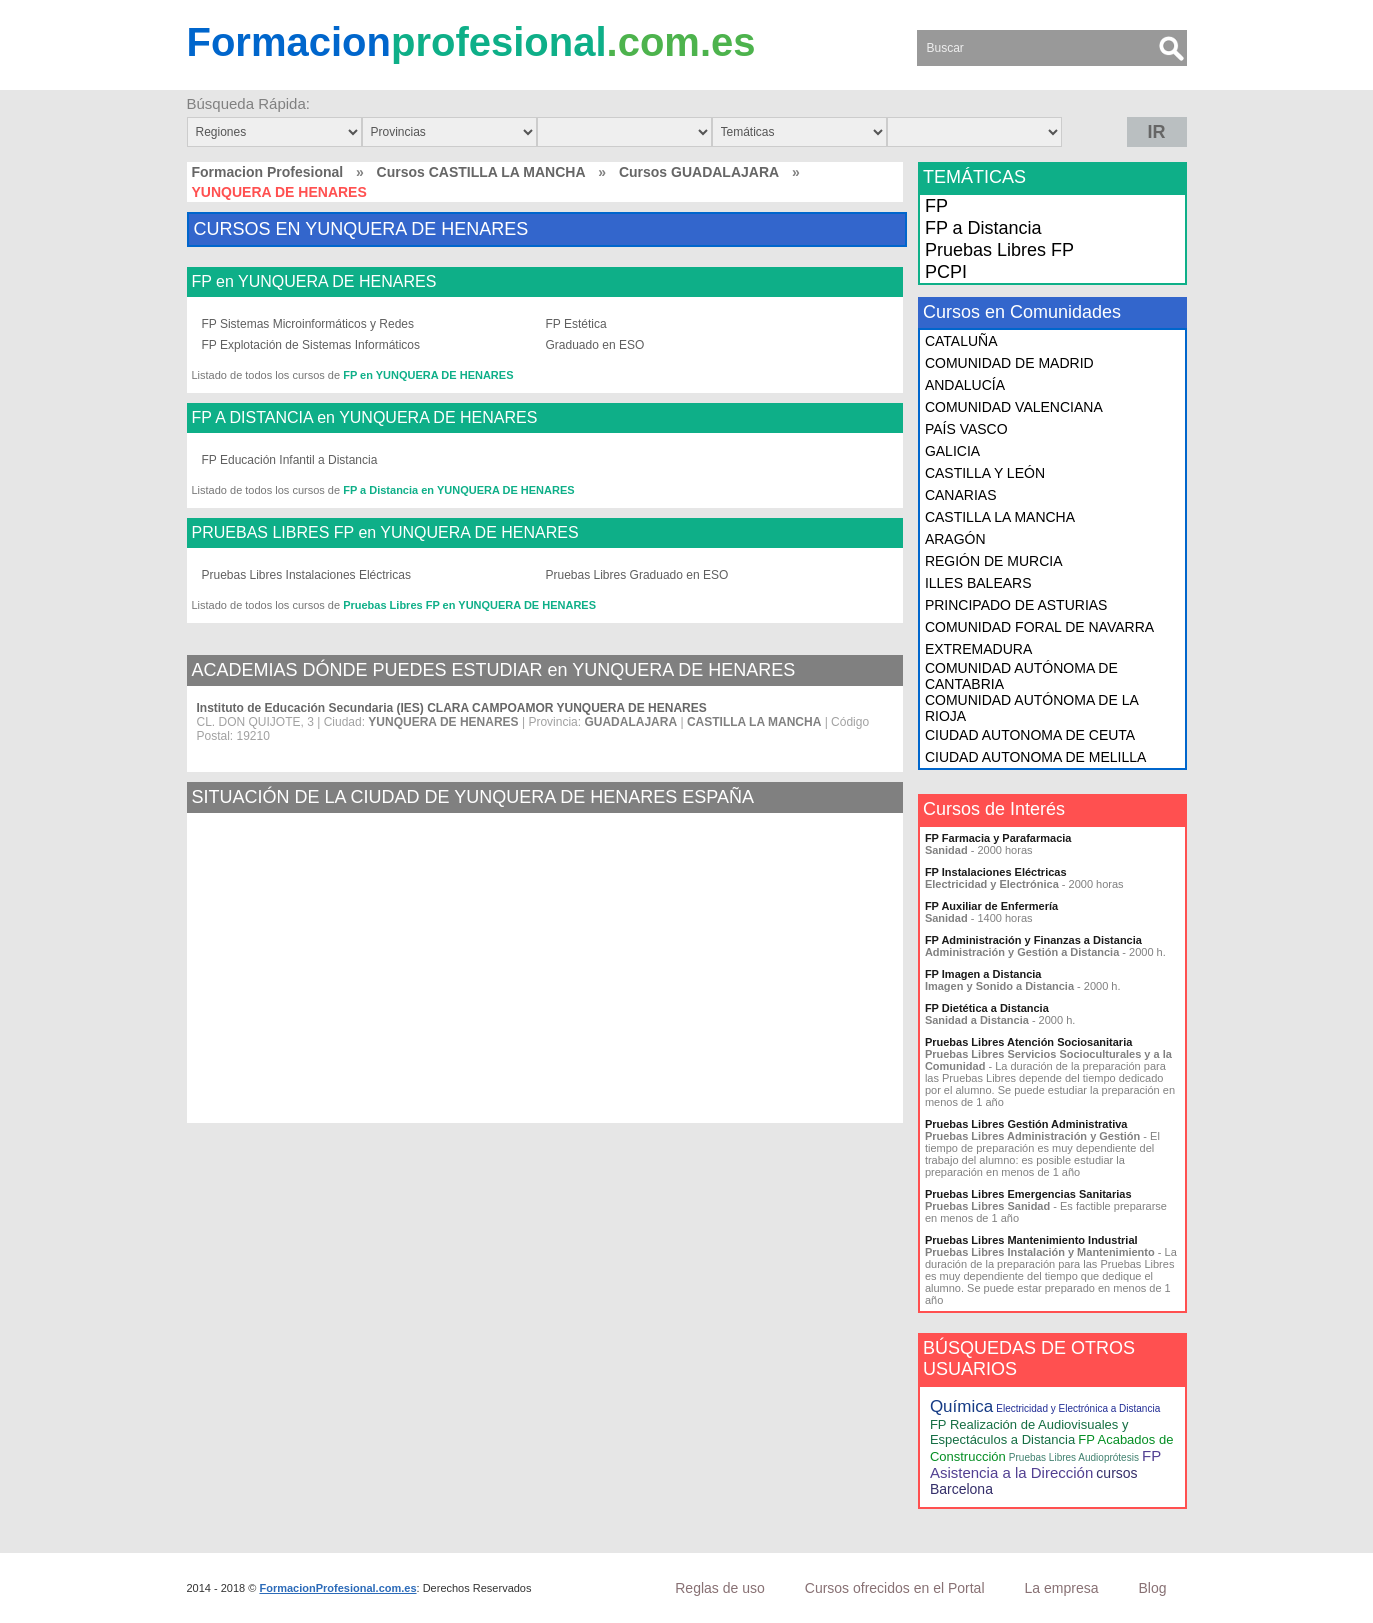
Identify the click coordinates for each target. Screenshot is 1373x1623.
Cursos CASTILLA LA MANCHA (481, 172)
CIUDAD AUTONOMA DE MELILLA (1035, 757)
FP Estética (576, 324)
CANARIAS (961, 495)
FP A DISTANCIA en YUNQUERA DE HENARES (365, 418)
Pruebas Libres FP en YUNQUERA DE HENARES (469, 605)
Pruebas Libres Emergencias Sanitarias (1028, 1194)
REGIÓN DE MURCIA (994, 561)
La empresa (1062, 1588)
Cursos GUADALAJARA (699, 172)
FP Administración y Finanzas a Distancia (1033, 940)
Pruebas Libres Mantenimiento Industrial (1031, 1240)
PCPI (946, 272)
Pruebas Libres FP (999, 250)
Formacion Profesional (268, 172)
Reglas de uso (720, 1588)
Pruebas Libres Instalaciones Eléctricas (306, 575)
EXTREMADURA (978, 649)
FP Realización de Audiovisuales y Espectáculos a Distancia (1029, 1432)
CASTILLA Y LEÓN (985, 473)
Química (961, 1406)
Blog (1152, 1588)
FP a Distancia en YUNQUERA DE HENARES (458, 490)
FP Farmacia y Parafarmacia (998, 838)
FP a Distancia (983, 228)
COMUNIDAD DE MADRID (1009, 363)
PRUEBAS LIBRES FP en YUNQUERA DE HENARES (385, 533)
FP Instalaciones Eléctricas (996, 872)
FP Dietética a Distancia (987, 1008)
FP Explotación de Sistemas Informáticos (311, 345)
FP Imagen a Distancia (983, 974)
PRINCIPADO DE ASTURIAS (1016, 605)
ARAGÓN (955, 539)
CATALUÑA (961, 341)
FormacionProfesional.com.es (337, 1588)
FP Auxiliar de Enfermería (991, 906)
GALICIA (952, 451)
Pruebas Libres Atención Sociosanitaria (1028, 1042)
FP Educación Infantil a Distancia (290, 460)
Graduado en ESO (595, 345)
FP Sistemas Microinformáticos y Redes (308, 324)
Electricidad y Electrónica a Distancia (1078, 1408)
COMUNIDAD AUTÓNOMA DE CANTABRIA (1021, 676)
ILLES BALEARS (978, 583)
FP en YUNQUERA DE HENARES (314, 282)
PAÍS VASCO (966, 429)
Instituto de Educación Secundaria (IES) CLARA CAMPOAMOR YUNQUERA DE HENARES (452, 708)
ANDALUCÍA (965, 385)
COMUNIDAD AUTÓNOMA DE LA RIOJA (1031, 708)
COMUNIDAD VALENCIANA (1014, 407)
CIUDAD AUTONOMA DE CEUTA (1030, 735)
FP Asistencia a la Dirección (1045, 1464)
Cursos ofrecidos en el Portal (895, 1588)
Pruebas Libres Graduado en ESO (637, 575)
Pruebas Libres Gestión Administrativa (1026, 1124)
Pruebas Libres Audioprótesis (1074, 1457)
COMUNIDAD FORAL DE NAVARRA (1039, 627)
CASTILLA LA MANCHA (1000, 517)
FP (936, 206)
